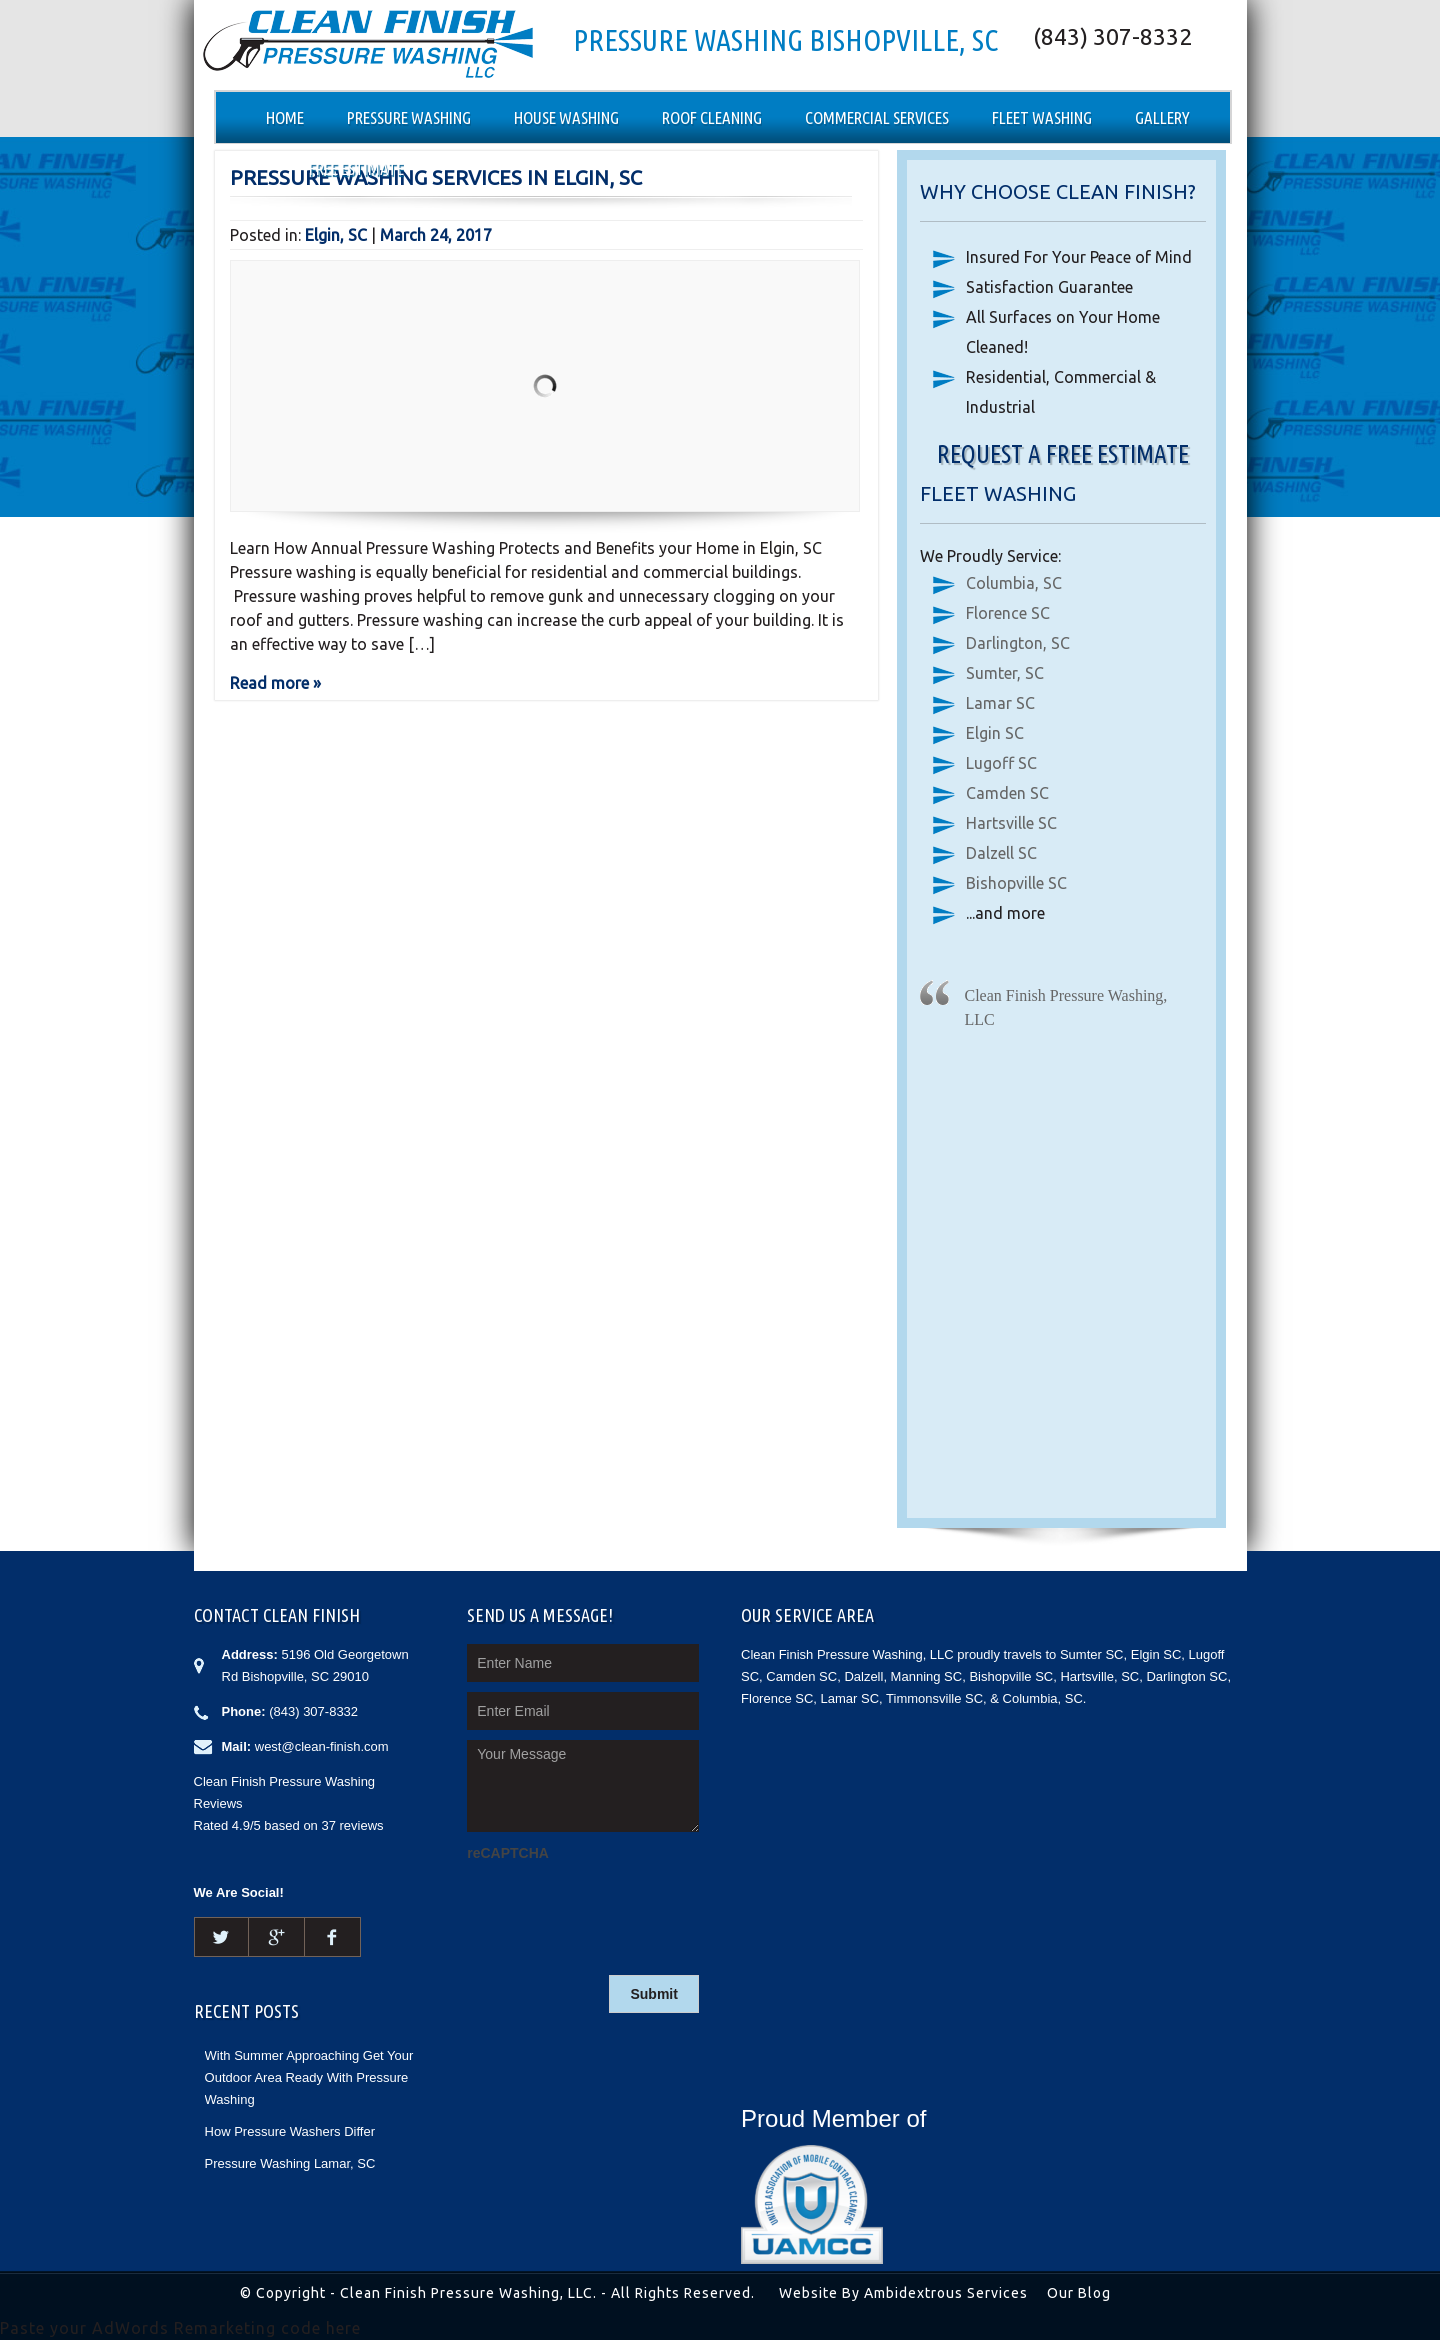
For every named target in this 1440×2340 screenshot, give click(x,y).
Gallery (1162, 117)
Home (285, 117)
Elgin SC (995, 733)
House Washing (566, 117)
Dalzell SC (1001, 853)
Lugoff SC (1001, 763)
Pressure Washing (409, 117)
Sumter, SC (1005, 673)
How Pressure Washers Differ (290, 2131)
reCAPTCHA (508, 1853)
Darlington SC (1186, 1676)
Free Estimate (356, 168)
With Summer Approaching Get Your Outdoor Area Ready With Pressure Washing (309, 2077)
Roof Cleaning (712, 117)
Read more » (275, 683)
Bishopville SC (1016, 883)
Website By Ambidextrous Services (903, 2293)
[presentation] (619, 1906)
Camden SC (1007, 793)
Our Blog (1079, 2293)
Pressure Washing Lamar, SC (290, 2163)
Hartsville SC (1011, 823)
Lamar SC (1000, 703)
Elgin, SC (336, 235)
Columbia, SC (1014, 583)
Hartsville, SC (1099, 1676)
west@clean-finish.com (322, 1746)
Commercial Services (877, 117)
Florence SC (1008, 613)
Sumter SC (1092, 1654)
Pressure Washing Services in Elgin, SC (436, 177)
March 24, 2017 (436, 235)
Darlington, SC (1018, 643)
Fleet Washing (1042, 117)
